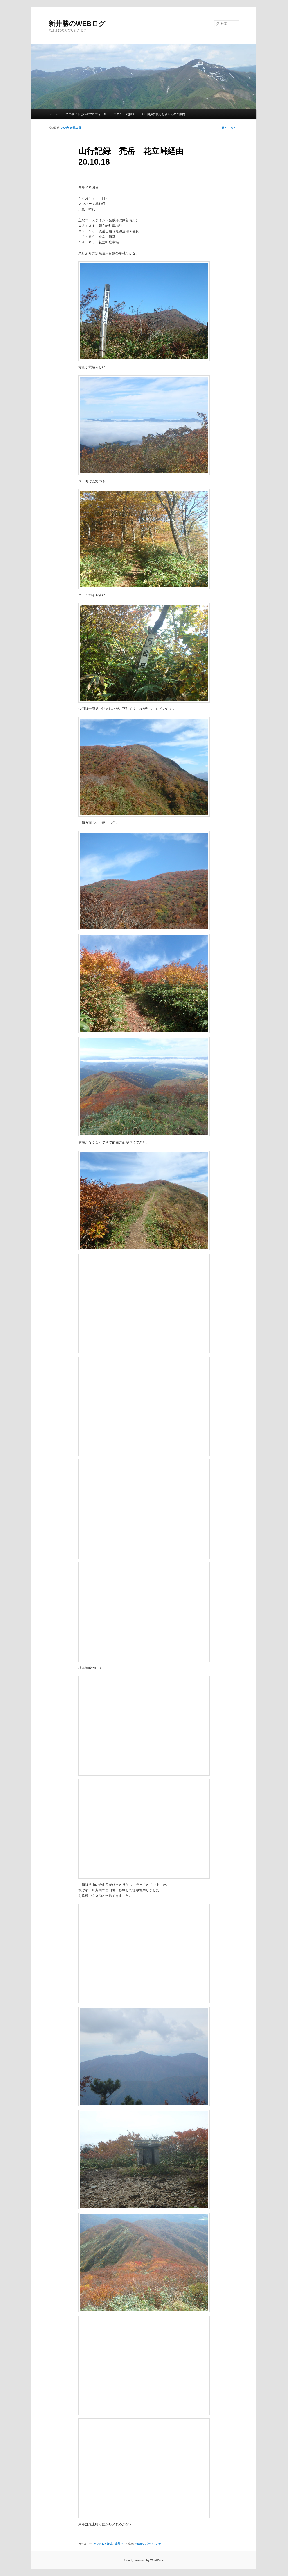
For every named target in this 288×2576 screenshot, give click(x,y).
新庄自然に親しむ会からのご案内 (163, 114)
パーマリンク (153, 2543)
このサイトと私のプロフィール (86, 114)
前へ (222, 127)
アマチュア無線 (124, 114)
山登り (119, 2543)
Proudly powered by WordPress (144, 2560)
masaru (139, 2543)
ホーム (54, 114)
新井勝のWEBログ (77, 23)
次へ (235, 127)
